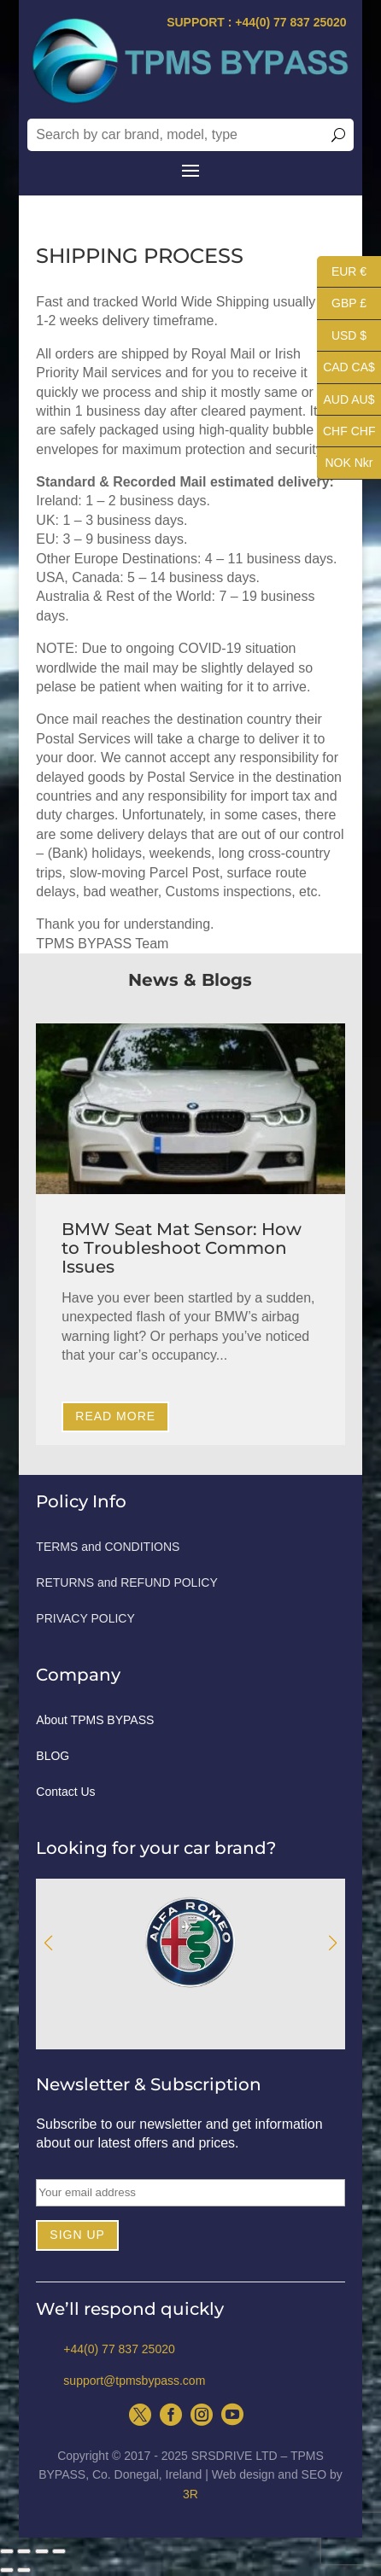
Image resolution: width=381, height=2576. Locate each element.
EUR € (341, 272)
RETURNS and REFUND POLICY (126, 1582)
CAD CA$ (346, 367)
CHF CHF (346, 431)
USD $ (341, 336)
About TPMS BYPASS (95, 1720)
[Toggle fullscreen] (42, 2551)
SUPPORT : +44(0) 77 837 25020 (257, 22)
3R (190, 2494)
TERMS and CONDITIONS (107, 1547)
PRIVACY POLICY (85, 1618)
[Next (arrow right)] (24, 2570)
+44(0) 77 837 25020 (118, 2349)
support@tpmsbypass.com (134, 2380)
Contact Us (65, 1792)
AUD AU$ (345, 400)
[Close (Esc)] (7, 2551)
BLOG (52, 1756)
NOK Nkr (345, 463)
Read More (115, 1416)
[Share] (24, 2551)
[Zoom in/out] (59, 2551)
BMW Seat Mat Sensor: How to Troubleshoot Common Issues (182, 1248)
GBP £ (341, 303)
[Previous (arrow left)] (7, 2570)
